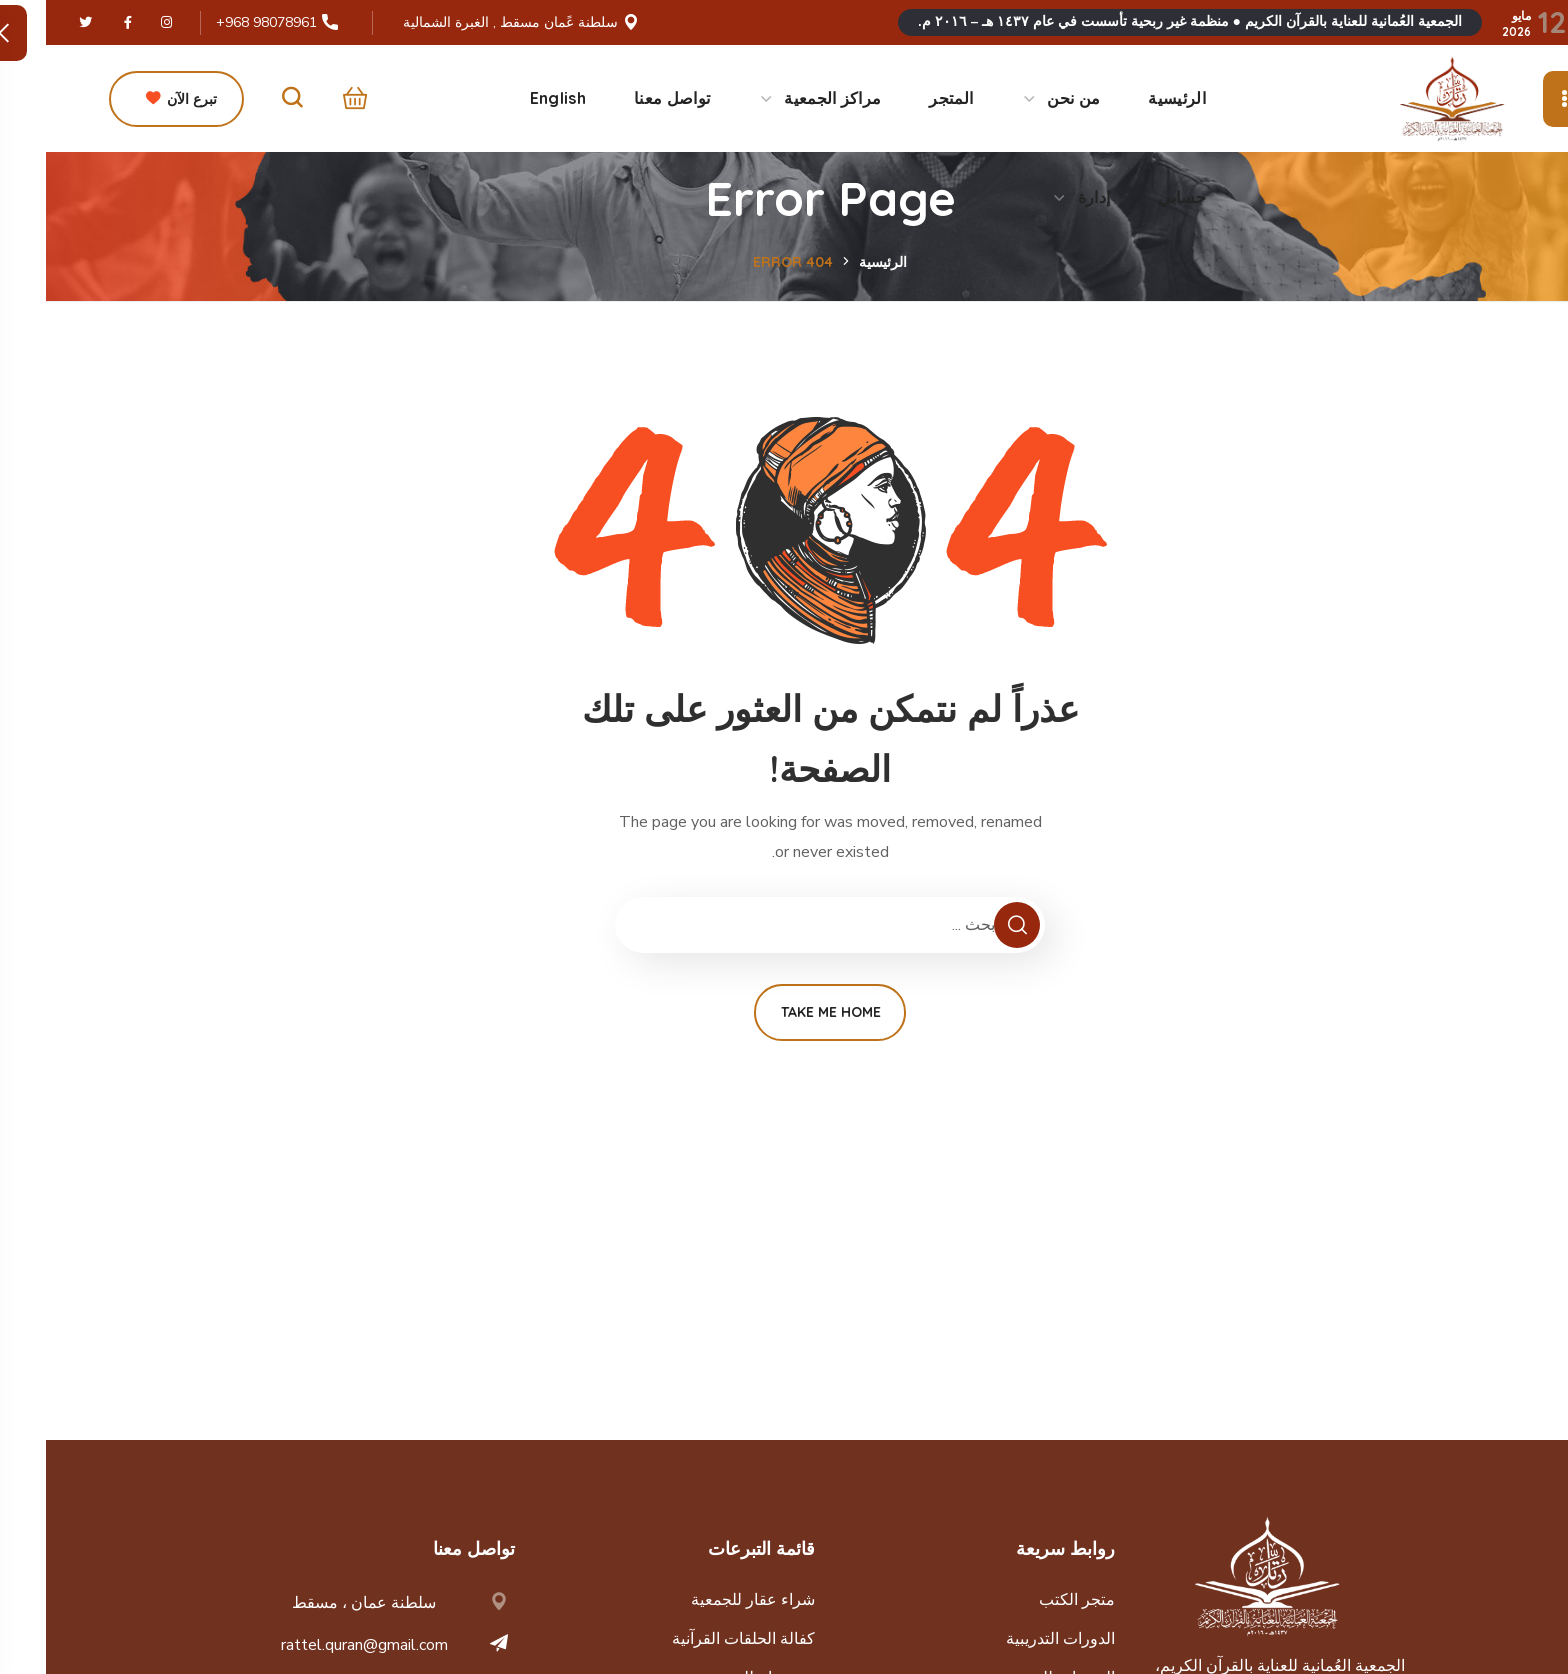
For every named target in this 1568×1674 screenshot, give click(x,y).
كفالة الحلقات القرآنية (697, 1639)
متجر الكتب (1031, 1600)
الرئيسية (837, 262)
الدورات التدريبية (1014, 1639)
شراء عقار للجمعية (707, 1600)
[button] (303, 99)
